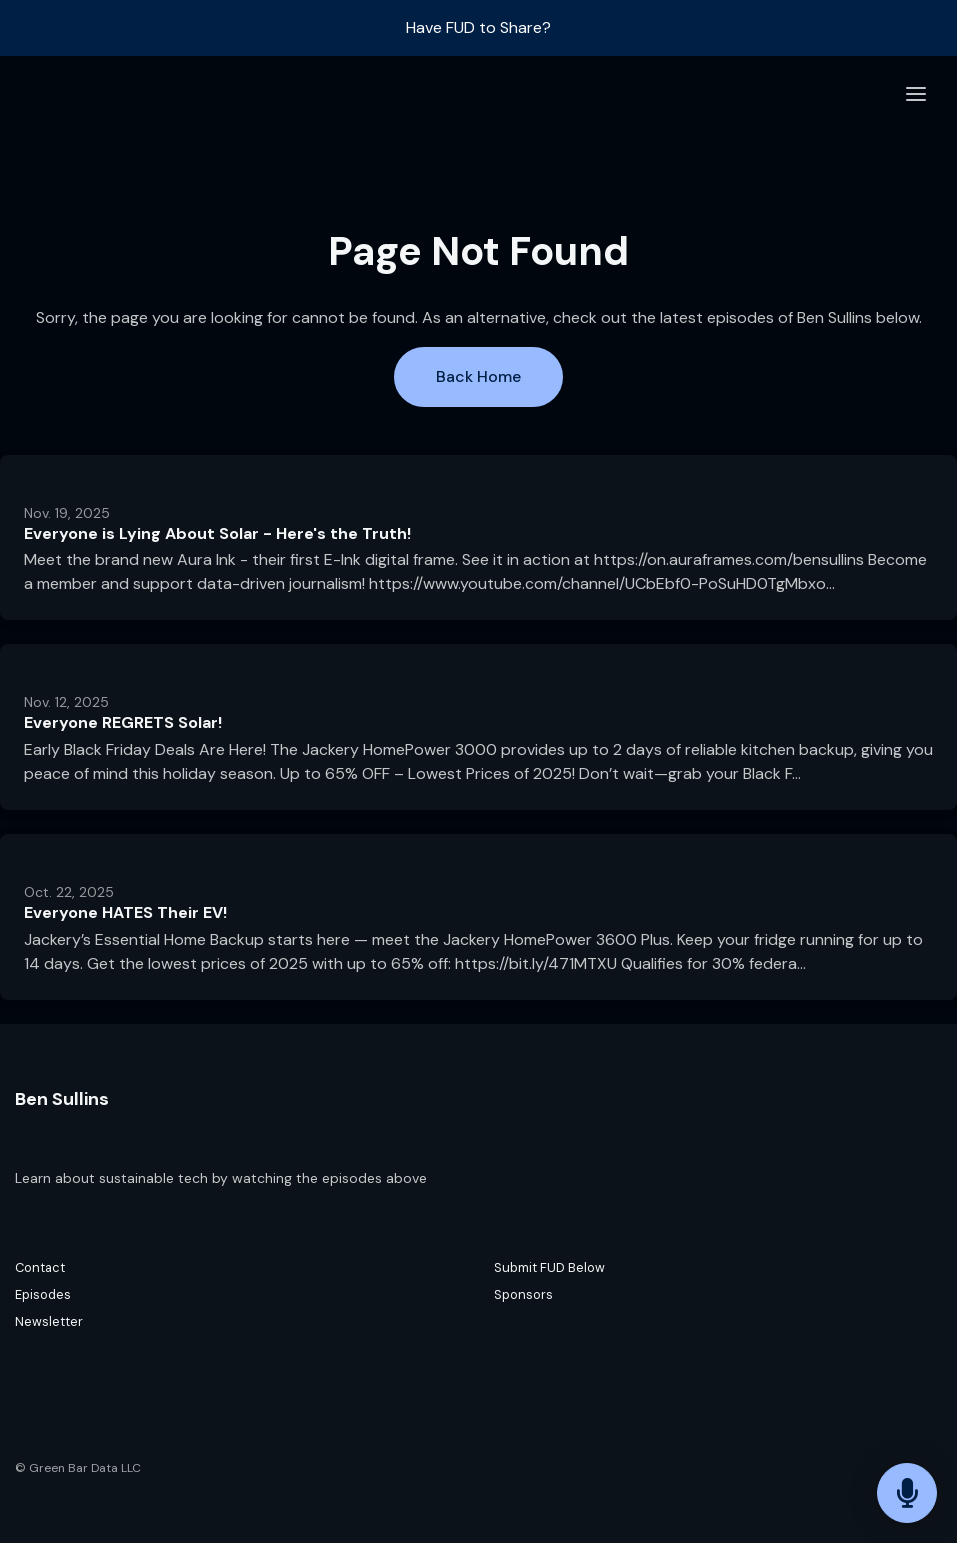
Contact (40, 1267)
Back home (478, 376)
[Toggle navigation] (916, 94)
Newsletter (49, 1321)
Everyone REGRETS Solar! (123, 722)
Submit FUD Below (549, 1267)
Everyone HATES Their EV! (125, 912)
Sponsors (523, 1294)
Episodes (43, 1294)
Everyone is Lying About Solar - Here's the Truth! (217, 533)
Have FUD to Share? (478, 27)
